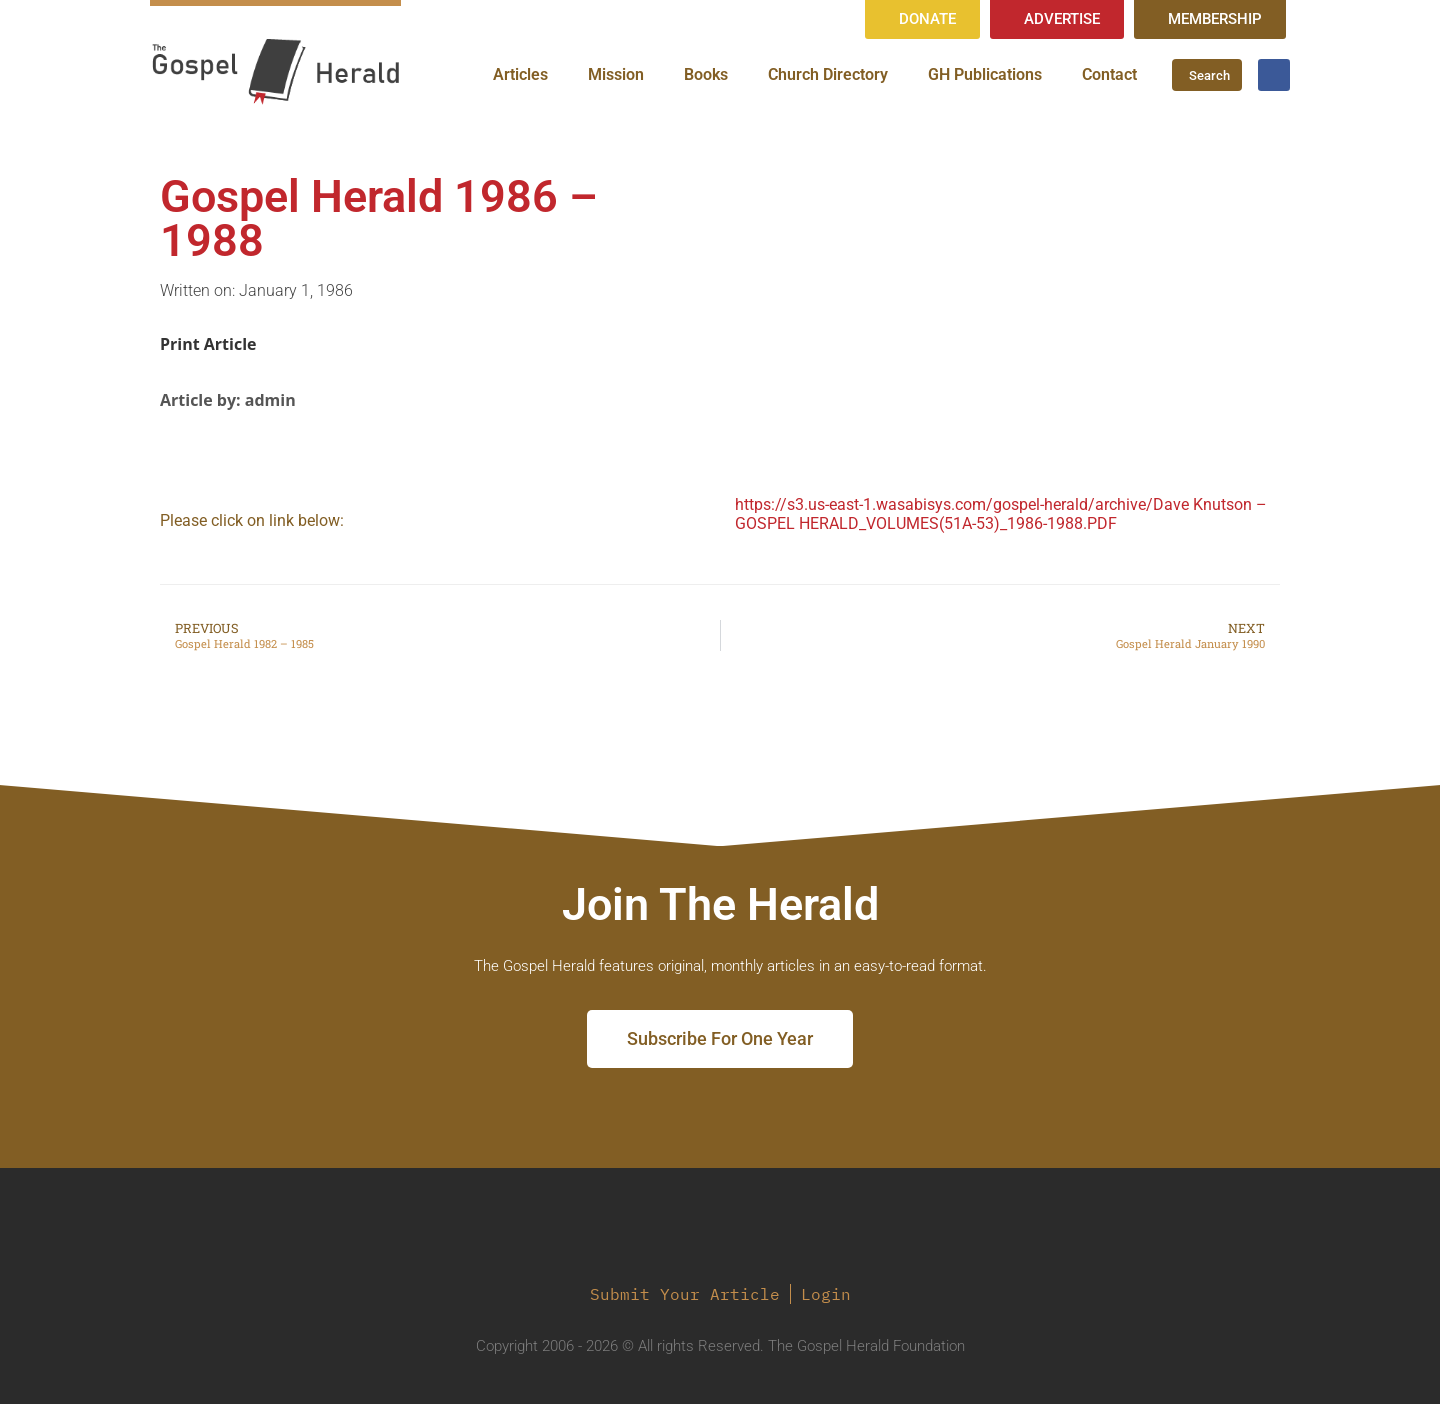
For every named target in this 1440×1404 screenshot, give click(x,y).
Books (706, 74)
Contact (1109, 74)
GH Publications (985, 74)
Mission (616, 74)
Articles (520, 74)
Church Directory (828, 74)
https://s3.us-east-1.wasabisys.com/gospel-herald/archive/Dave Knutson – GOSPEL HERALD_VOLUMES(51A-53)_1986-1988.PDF (1001, 514)
